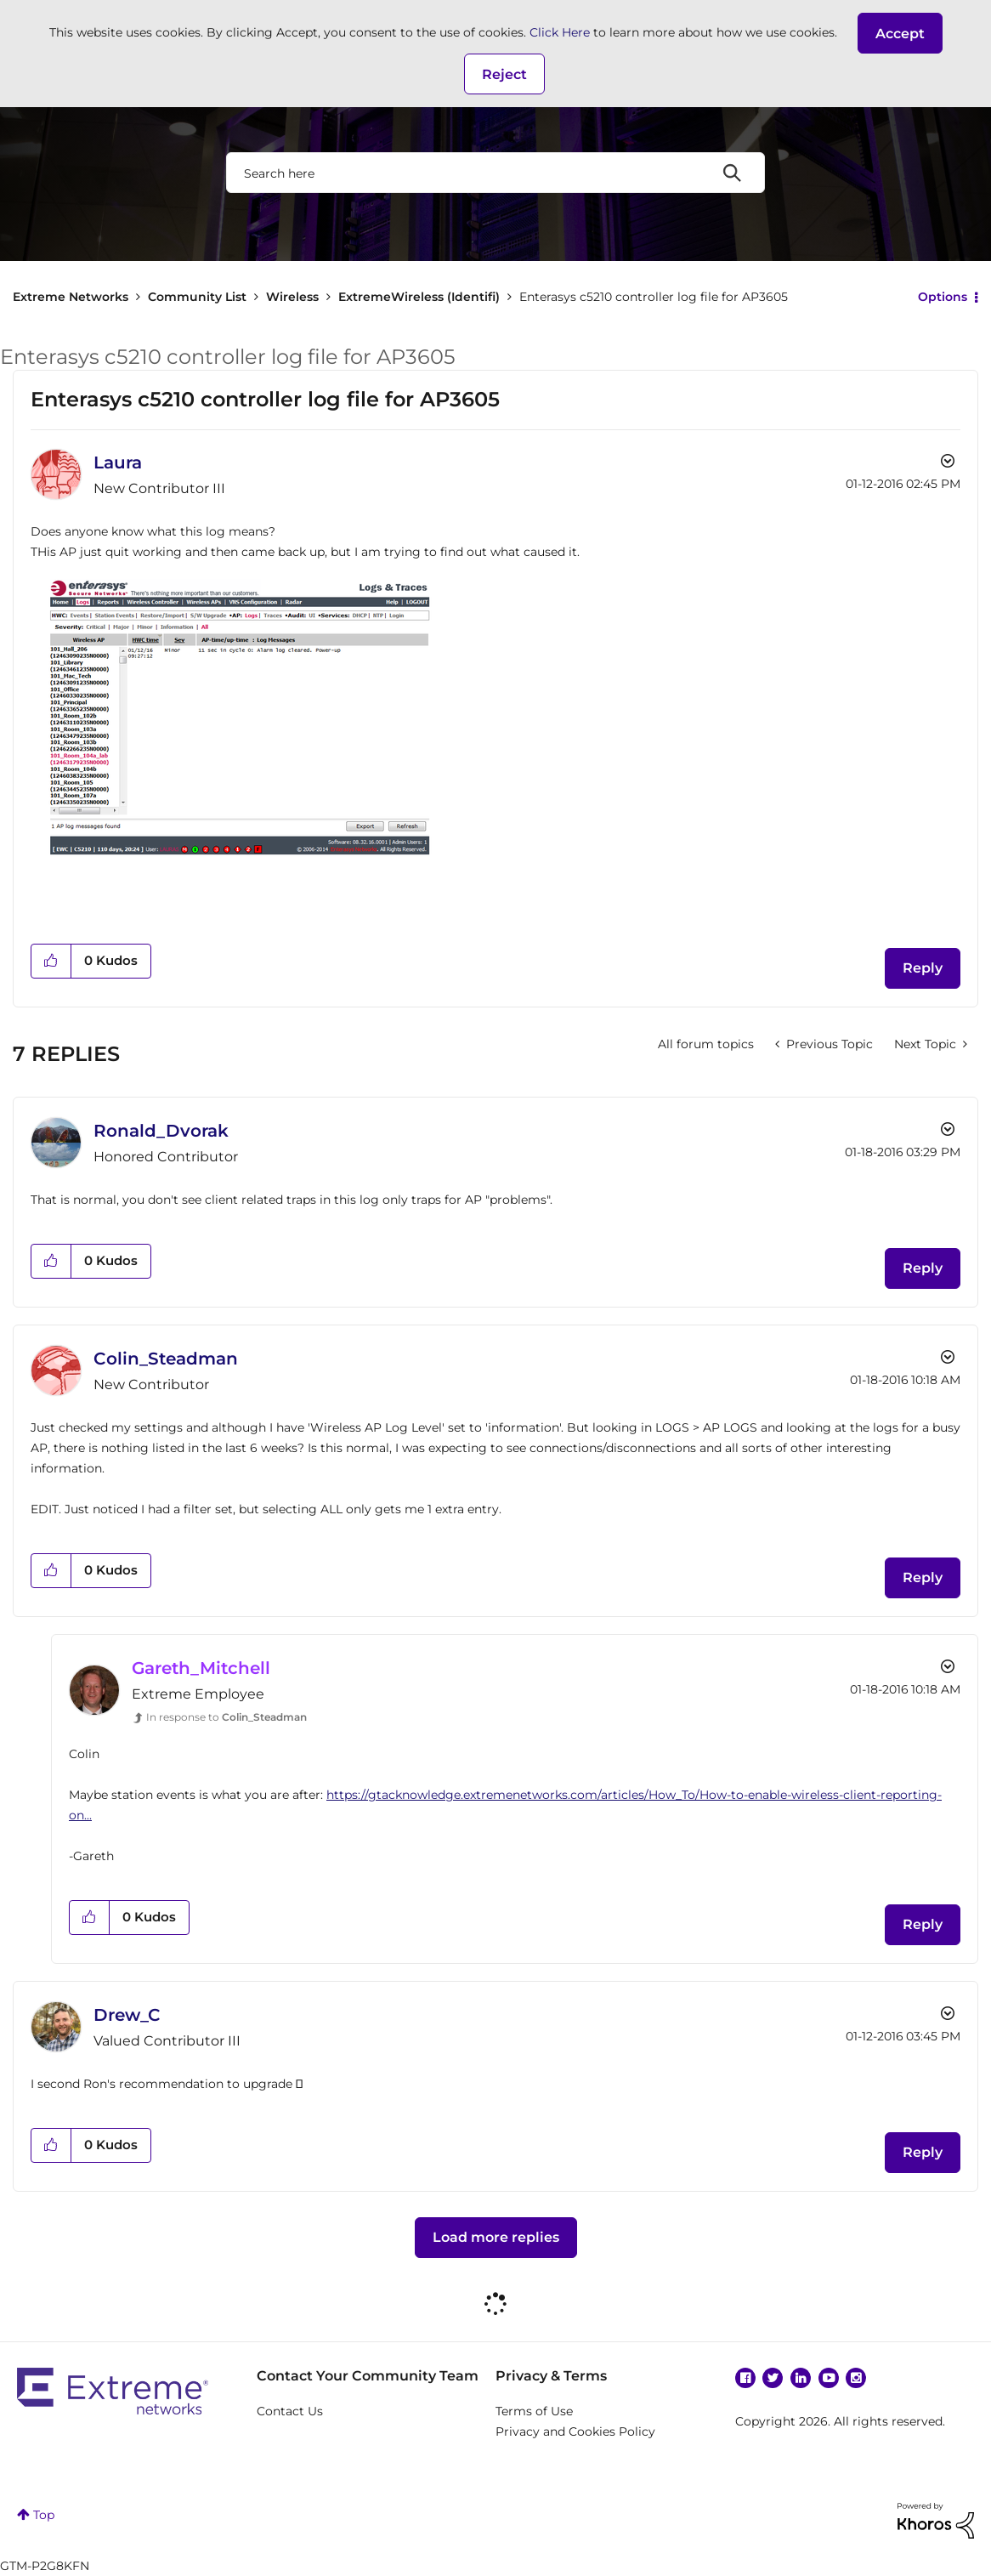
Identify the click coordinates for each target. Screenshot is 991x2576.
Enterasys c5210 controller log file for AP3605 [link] (653, 296)
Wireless (292, 296)
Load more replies (496, 2237)
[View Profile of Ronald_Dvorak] (161, 1131)
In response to (226, 1717)
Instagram (856, 2378)
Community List (197, 296)
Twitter (772, 2378)
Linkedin (800, 2378)
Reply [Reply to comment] (923, 1268)
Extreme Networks (70, 296)
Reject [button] (504, 74)
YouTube (828, 2378)
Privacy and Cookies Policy (575, 2431)
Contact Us (290, 2411)
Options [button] (942, 296)
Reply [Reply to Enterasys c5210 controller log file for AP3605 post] (923, 968)
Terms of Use (534, 2411)
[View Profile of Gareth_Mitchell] (201, 1668)
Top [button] (43, 2514)
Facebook (745, 2378)
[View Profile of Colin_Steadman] (165, 1358)
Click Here (559, 32)
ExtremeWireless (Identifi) (419, 296)
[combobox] (495, 172)
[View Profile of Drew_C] (127, 2015)
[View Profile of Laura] (117, 462)
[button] (900, 33)
